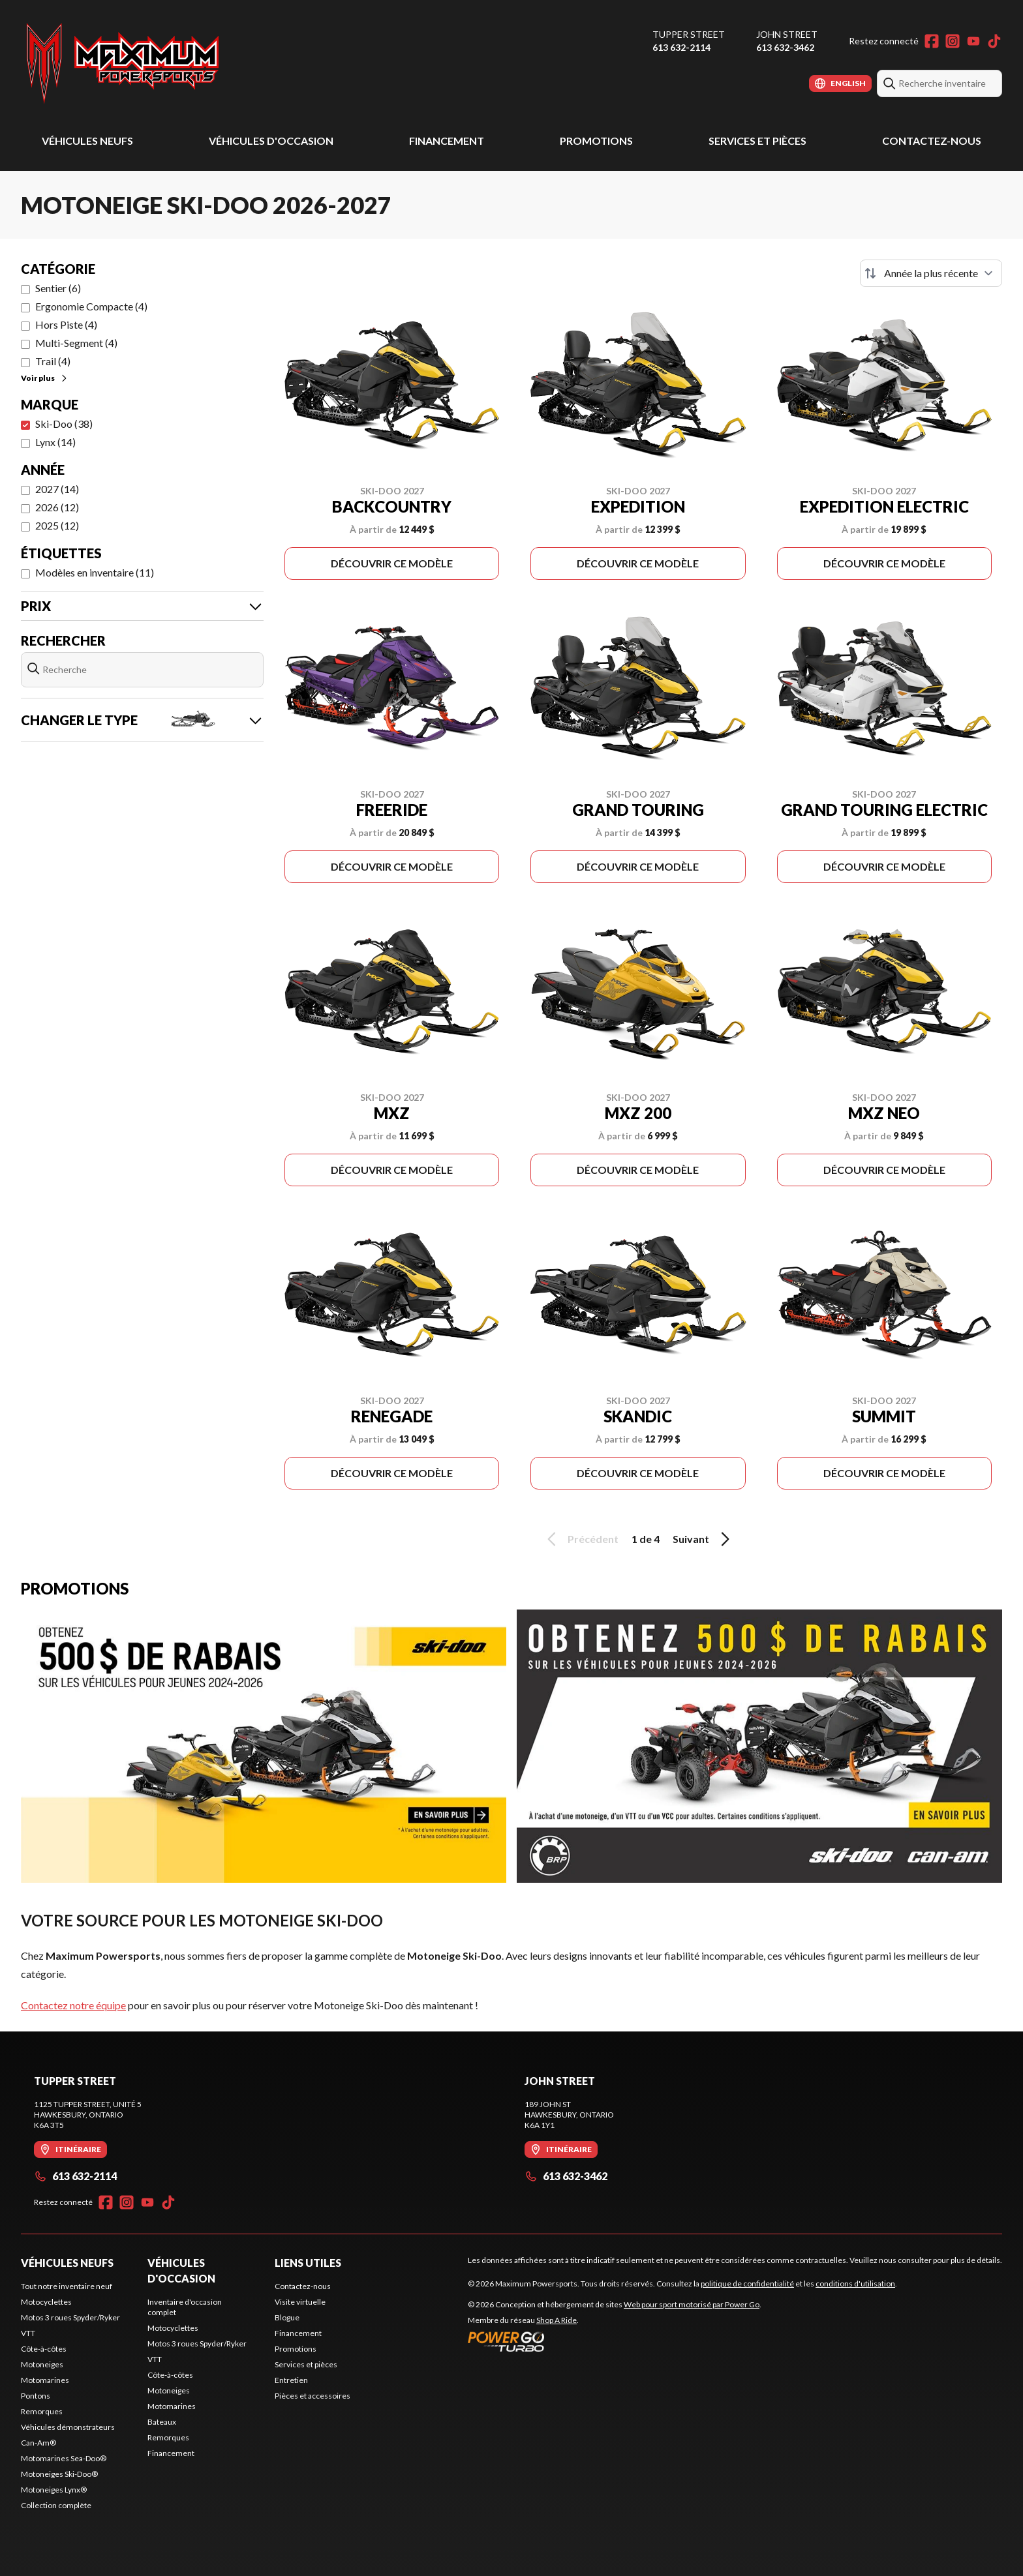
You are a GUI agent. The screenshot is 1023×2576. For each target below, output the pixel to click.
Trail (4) (52, 361)
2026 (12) (57, 507)
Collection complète (56, 2505)
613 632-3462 (785, 47)
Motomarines (45, 2380)
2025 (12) (57, 525)
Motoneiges (42, 2364)
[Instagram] (952, 41)
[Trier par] (931, 273)
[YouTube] (973, 41)
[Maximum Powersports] (122, 63)
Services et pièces (757, 140)
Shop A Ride (556, 2320)
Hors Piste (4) (66, 324)
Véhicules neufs (87, 140)
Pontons (35, 2396)
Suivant (703, 1539)
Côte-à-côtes (44, 2349)
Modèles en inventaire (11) (94, 572)
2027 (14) (57, 489)
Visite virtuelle (300, 2302)
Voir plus (45, 378)
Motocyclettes (46, 2302)
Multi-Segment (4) (76, 343)
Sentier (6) (58, 288)
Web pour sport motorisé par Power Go (691, 2304)
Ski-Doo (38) (64, 423)
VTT (28, 2333)
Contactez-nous (931, 140)
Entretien (291, 2380)
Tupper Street (688, 34)
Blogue (287, 2317)
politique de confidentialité (747, 2283)
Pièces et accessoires (312, 2396)
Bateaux (161, 2422)
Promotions (596, 140)
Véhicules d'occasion (271, 140)
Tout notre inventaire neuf (66, 2286)
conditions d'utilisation (855, 2283)
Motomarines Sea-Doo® (63, 2458)
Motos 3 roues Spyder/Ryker (70, 2317)
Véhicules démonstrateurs (68, 2427)
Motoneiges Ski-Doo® (59, 2474)
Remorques (42, 2411)
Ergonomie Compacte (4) (91, 306)
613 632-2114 (681, 47)
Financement (446, 140)
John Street (786, 34)
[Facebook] (931, 41)
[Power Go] (614, 2341)
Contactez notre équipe (73, 2005)
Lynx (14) (55, 442)
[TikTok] (994, 41)
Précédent (580, 1539)
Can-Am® (38, 2443)
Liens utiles (308, 2262)
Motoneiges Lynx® (54, 2489)
